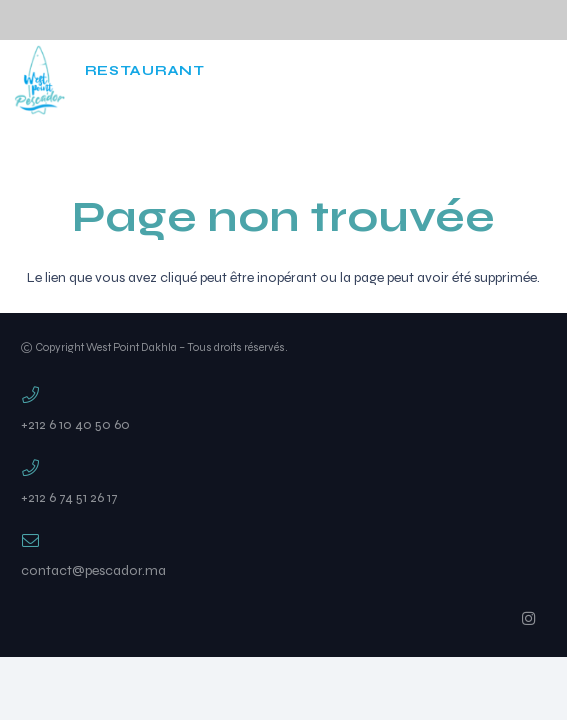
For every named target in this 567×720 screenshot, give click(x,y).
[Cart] (488, 80)
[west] (39, 80)
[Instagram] (440, 80)
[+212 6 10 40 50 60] (283, 397)
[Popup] (541, 80)
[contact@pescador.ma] (283, 543)
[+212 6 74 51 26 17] (283, 470)
